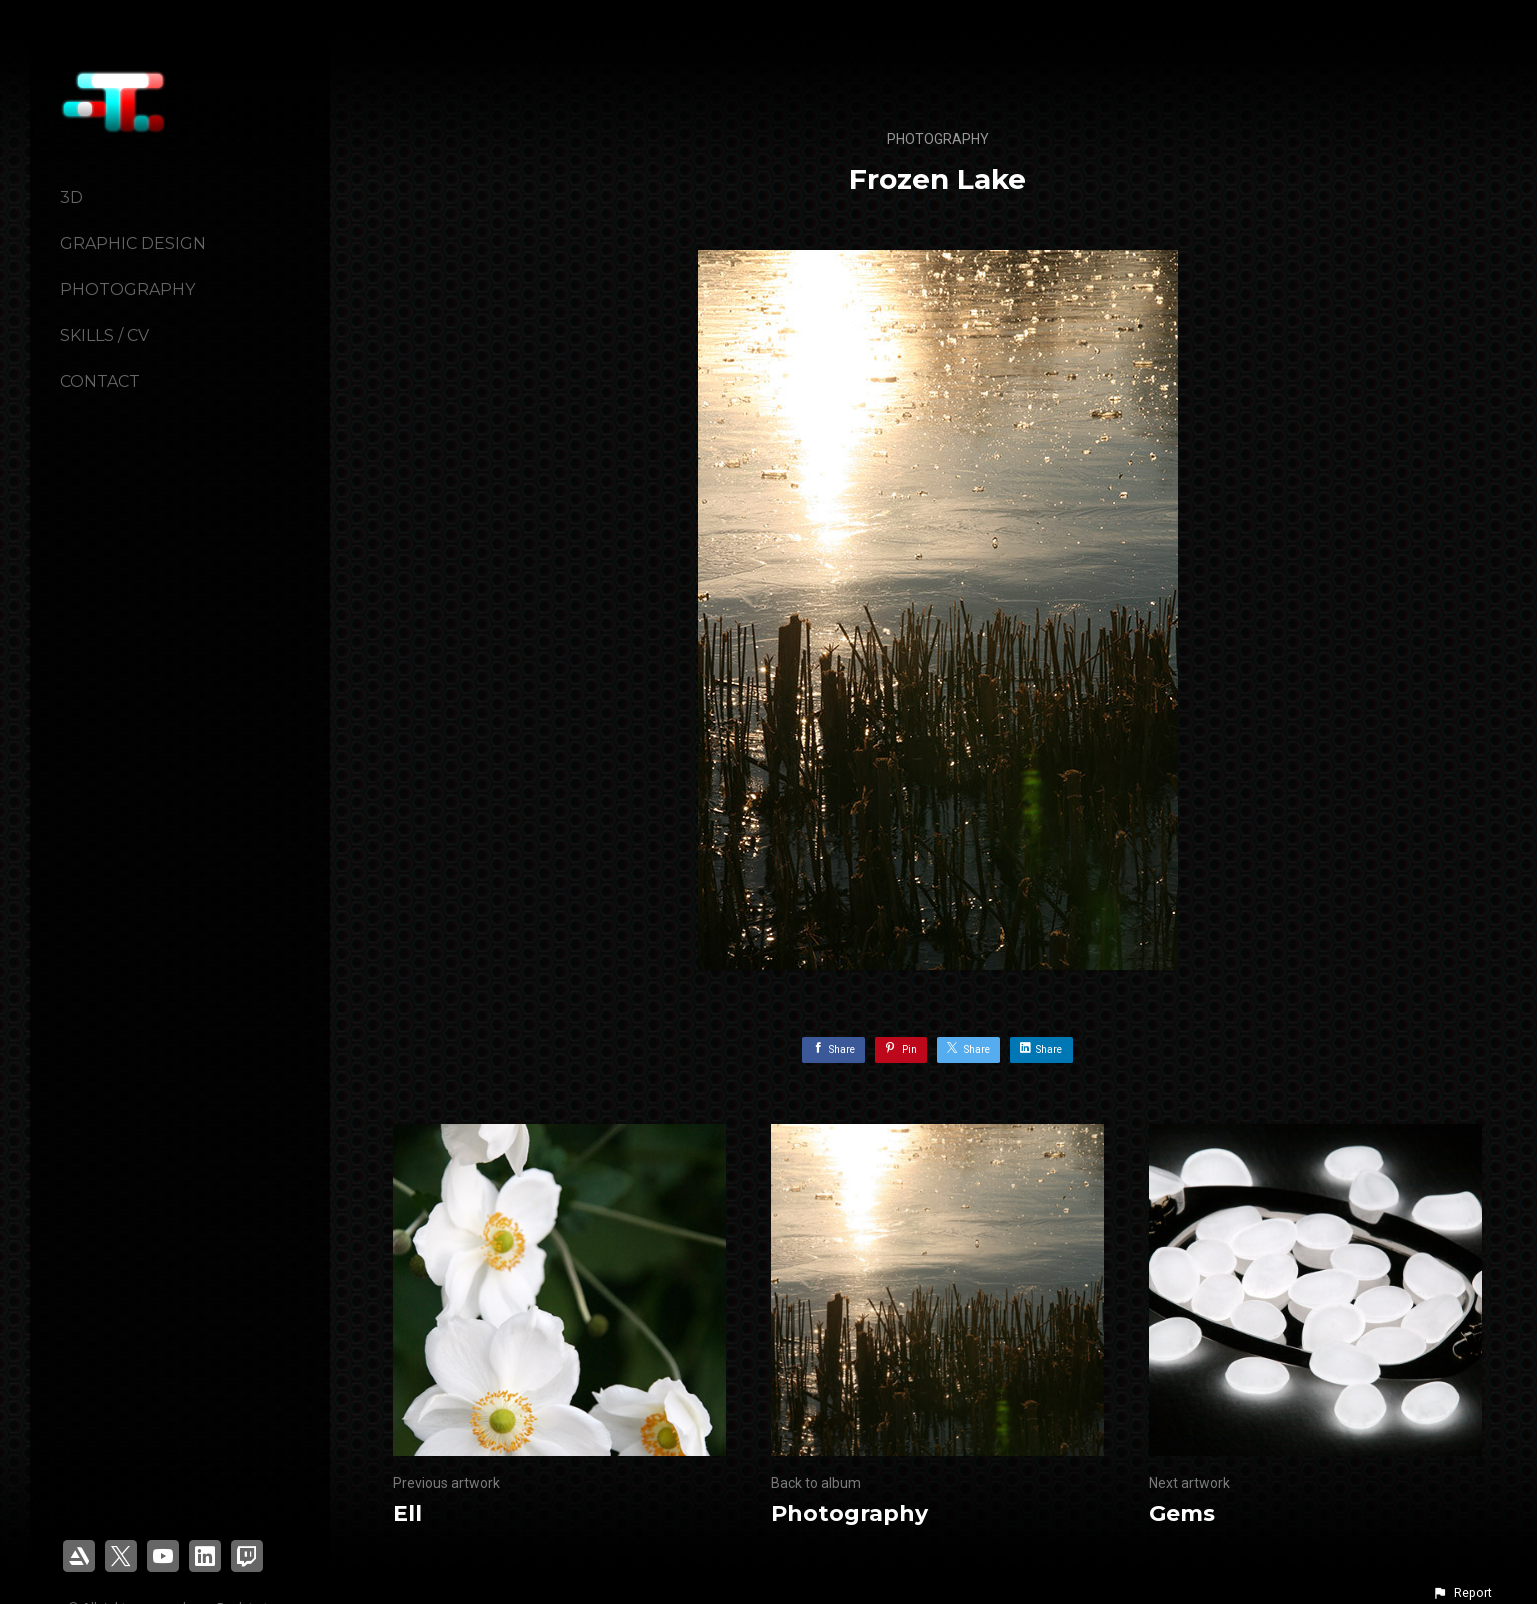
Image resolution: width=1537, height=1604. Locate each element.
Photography (127, 289)
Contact (100, 381)
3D (71, 197)
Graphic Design (133, 243)
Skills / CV (104, 335)
